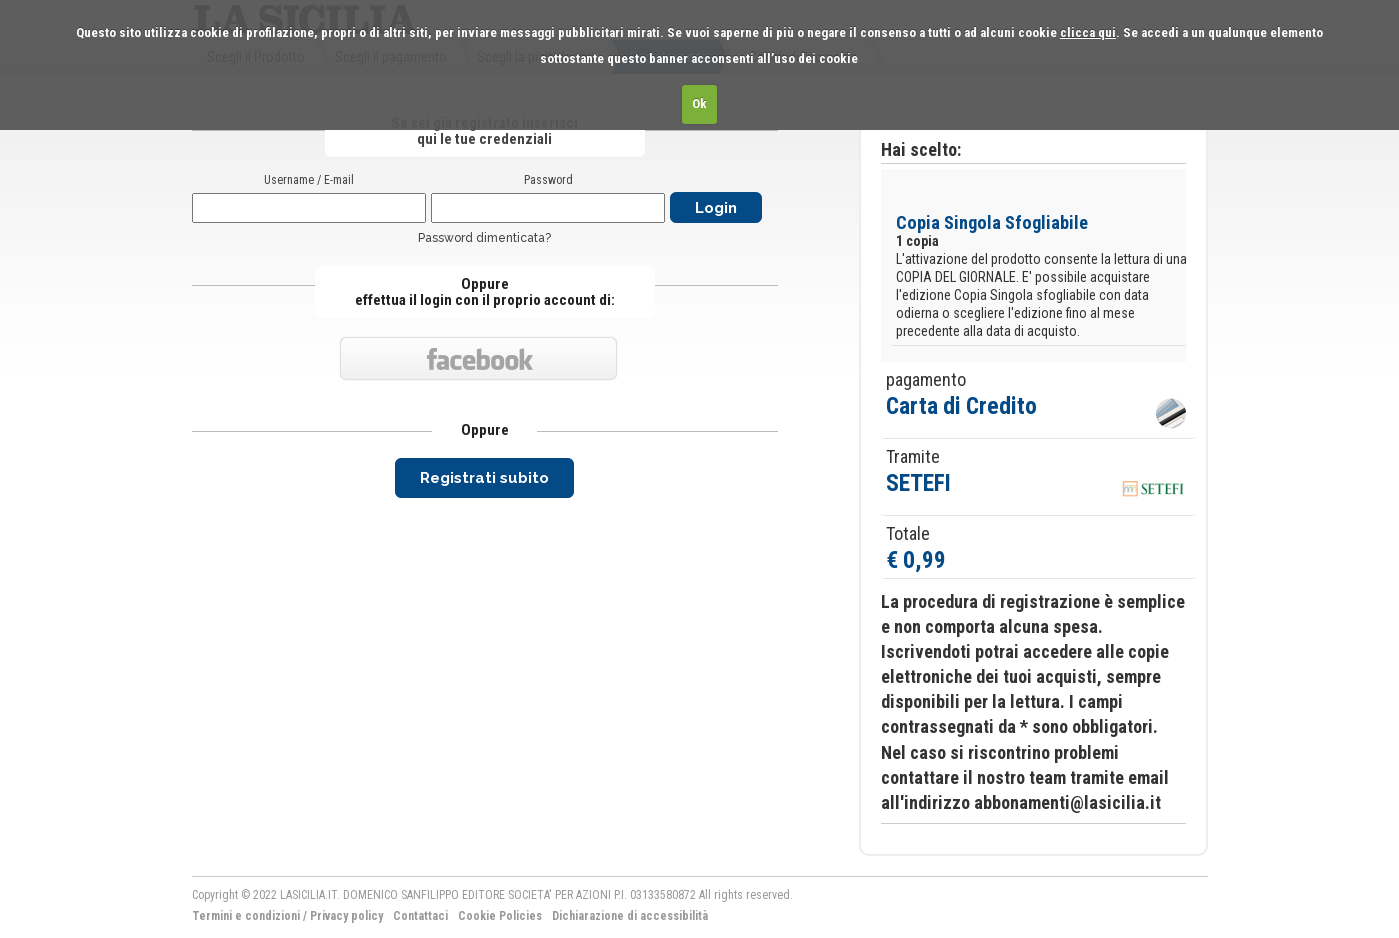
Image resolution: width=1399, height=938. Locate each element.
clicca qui (1088, 32)
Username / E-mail (309, 180)
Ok (699, 103)
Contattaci (420, 916)
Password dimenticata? (484, 238)
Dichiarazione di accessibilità (630, 916)
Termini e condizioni (246, 916)
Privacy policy (346, 916)
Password (548, 180)
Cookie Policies (500, 916)
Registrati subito (484, 478)
